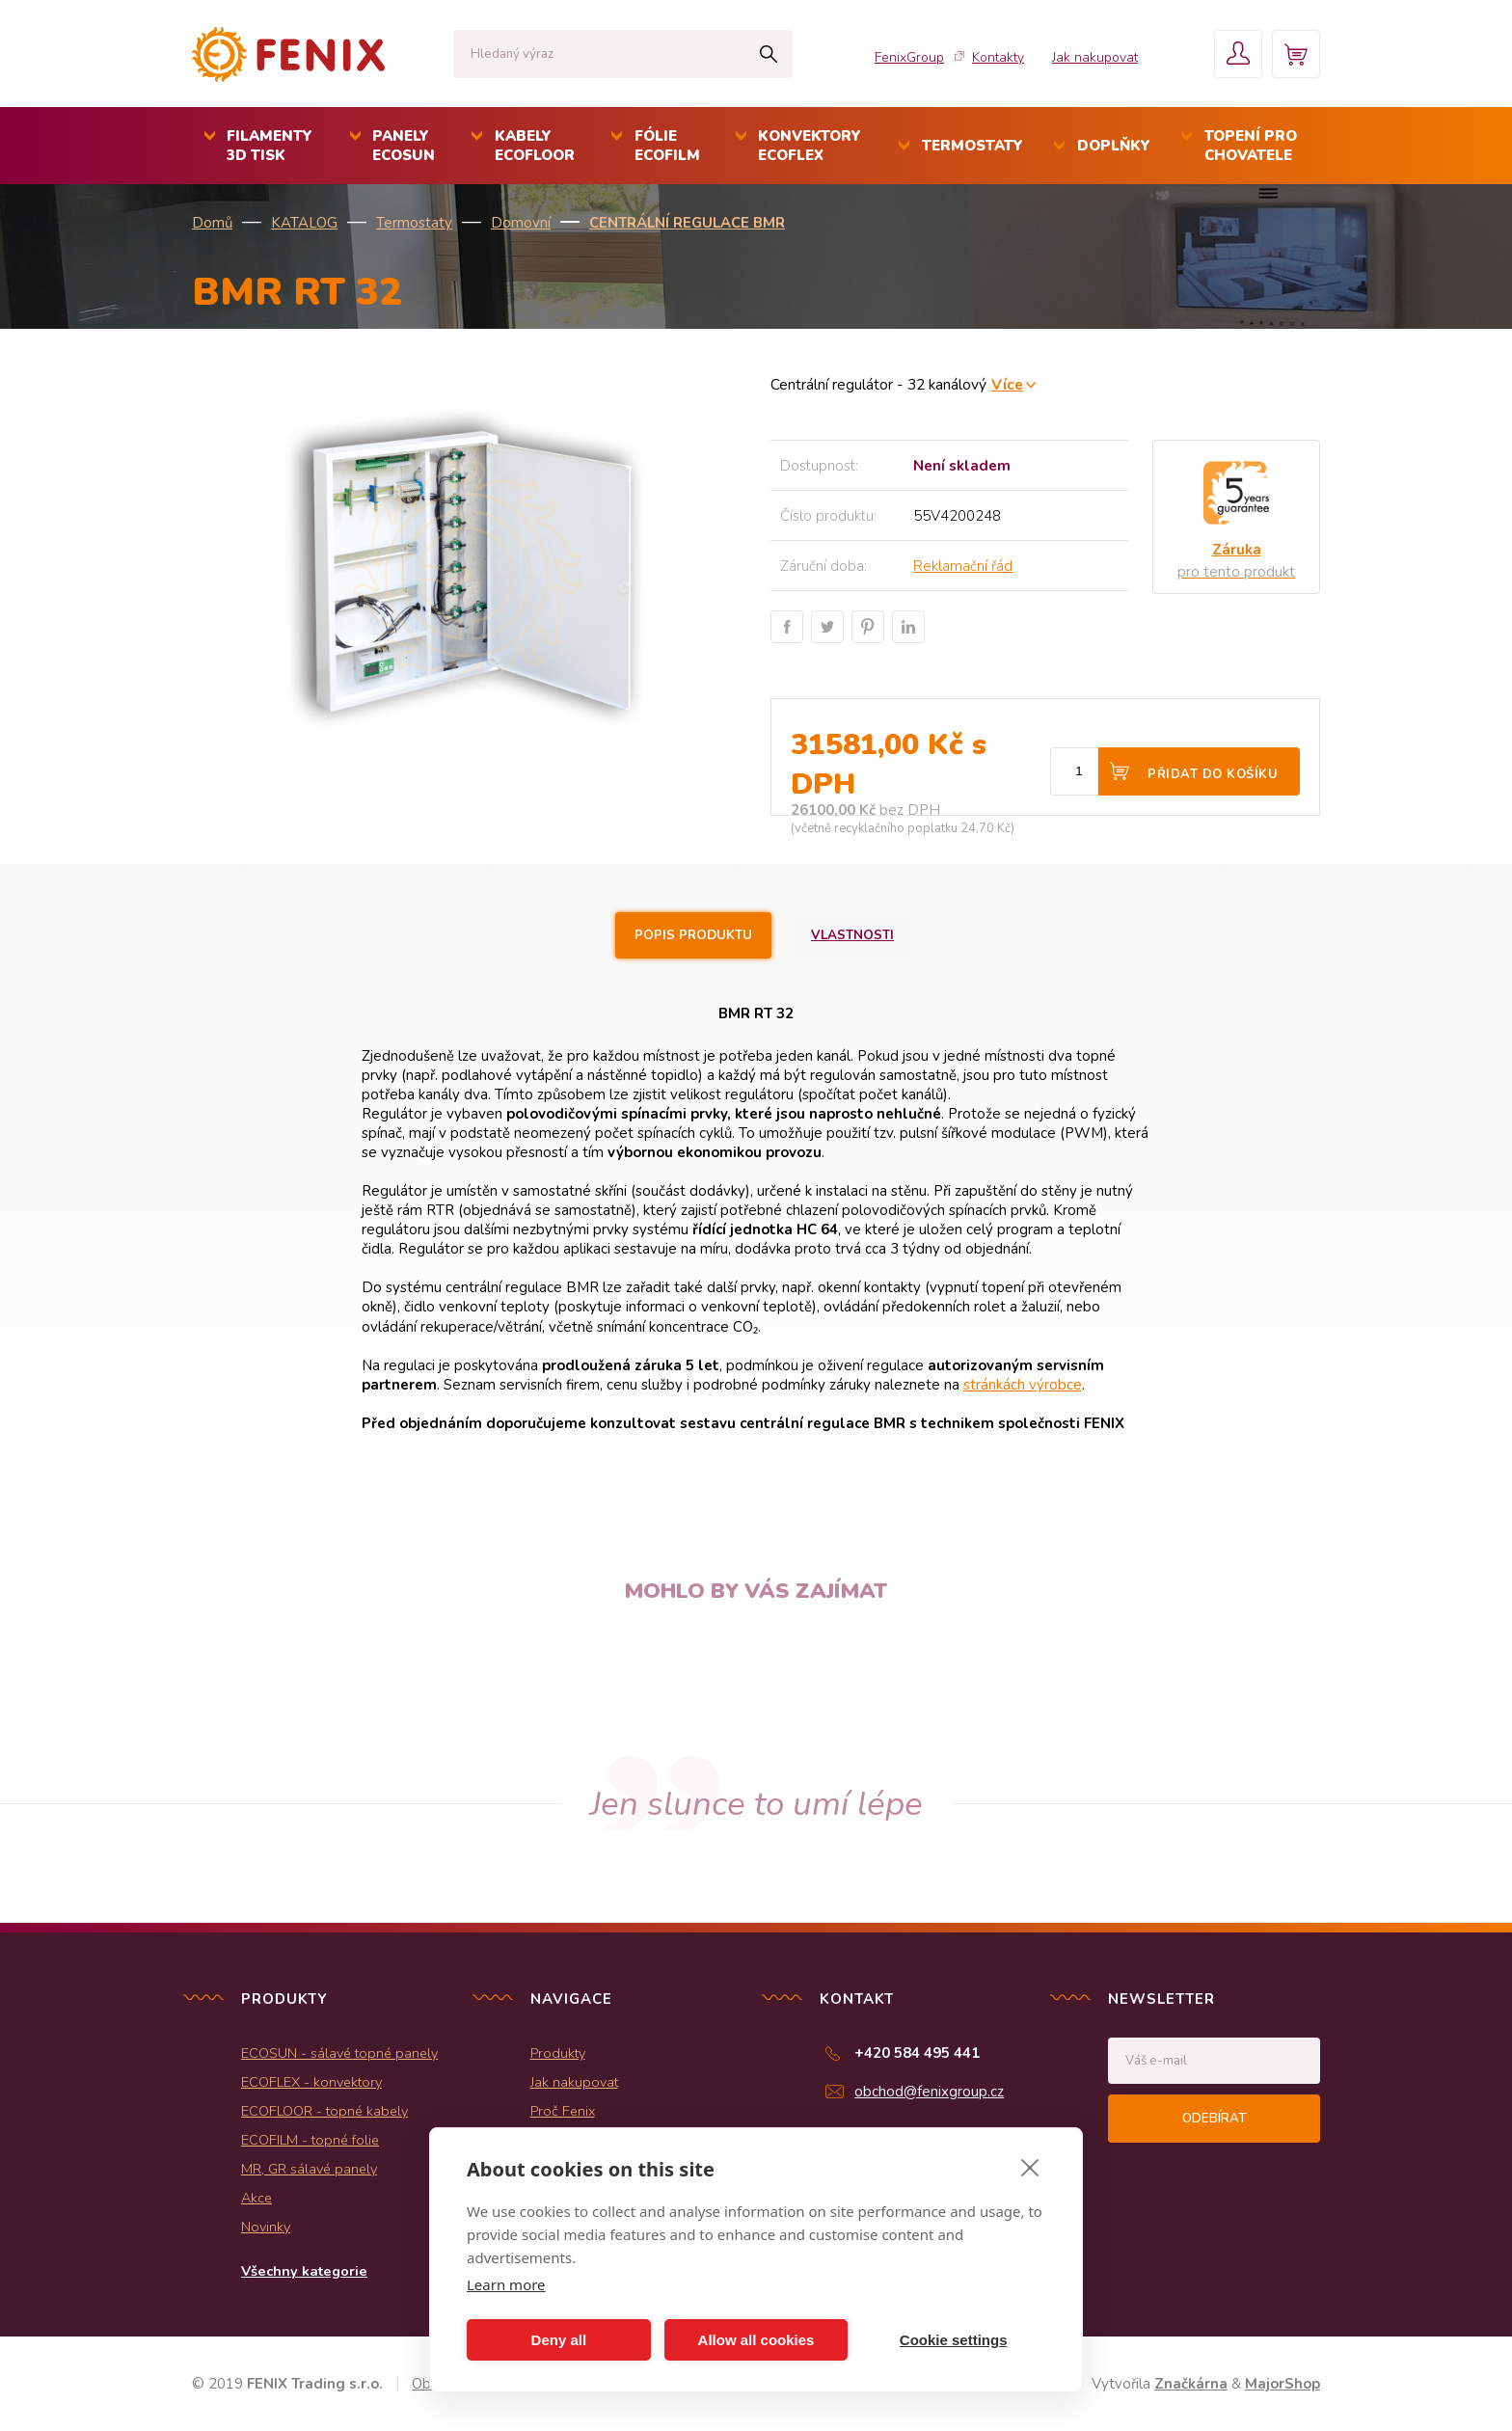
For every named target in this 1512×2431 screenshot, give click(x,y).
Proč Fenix (562, 2110)
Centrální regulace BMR (687, 222)
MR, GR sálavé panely (309, 2168)
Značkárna (1191, 2383)
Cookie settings (954, 2340)
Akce (256, 2197)
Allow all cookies (756, 2340)
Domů (212, 222)
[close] (1030, 2166)
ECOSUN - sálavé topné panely (339, 2053)
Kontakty (998, 57)
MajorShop (1282, 2383)
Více (1007, 384)
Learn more (506, 2284)
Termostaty (414, 222)
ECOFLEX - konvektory (311, 2082)
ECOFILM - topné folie (310, 2139)
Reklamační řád (962, 566)
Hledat (768, 54)
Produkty (557, 2053)
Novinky (265, 2226)
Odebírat (1214, 2118)
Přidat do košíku (1213, 774)
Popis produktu (693, 935)
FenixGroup (909, 57)
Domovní (521, 222)
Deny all (559, 2340)
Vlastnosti (852, 935)
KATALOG (304, 222)
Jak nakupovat (1095, 57)
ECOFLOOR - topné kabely (324, 2110)
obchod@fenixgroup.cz (929, 2091)
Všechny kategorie (304, 2271)
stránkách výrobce (1022, 1384)
